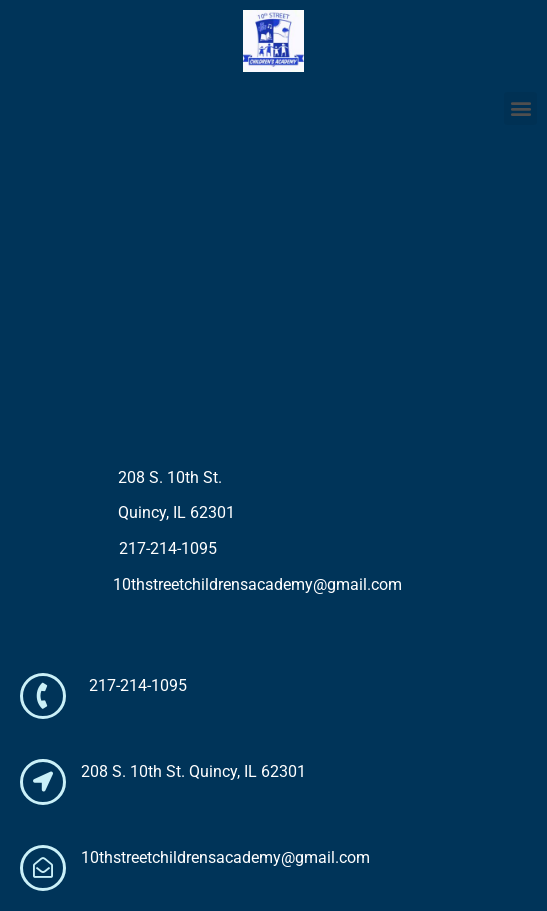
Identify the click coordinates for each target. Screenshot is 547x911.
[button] (520, 108)
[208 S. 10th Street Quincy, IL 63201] (273, 295)
